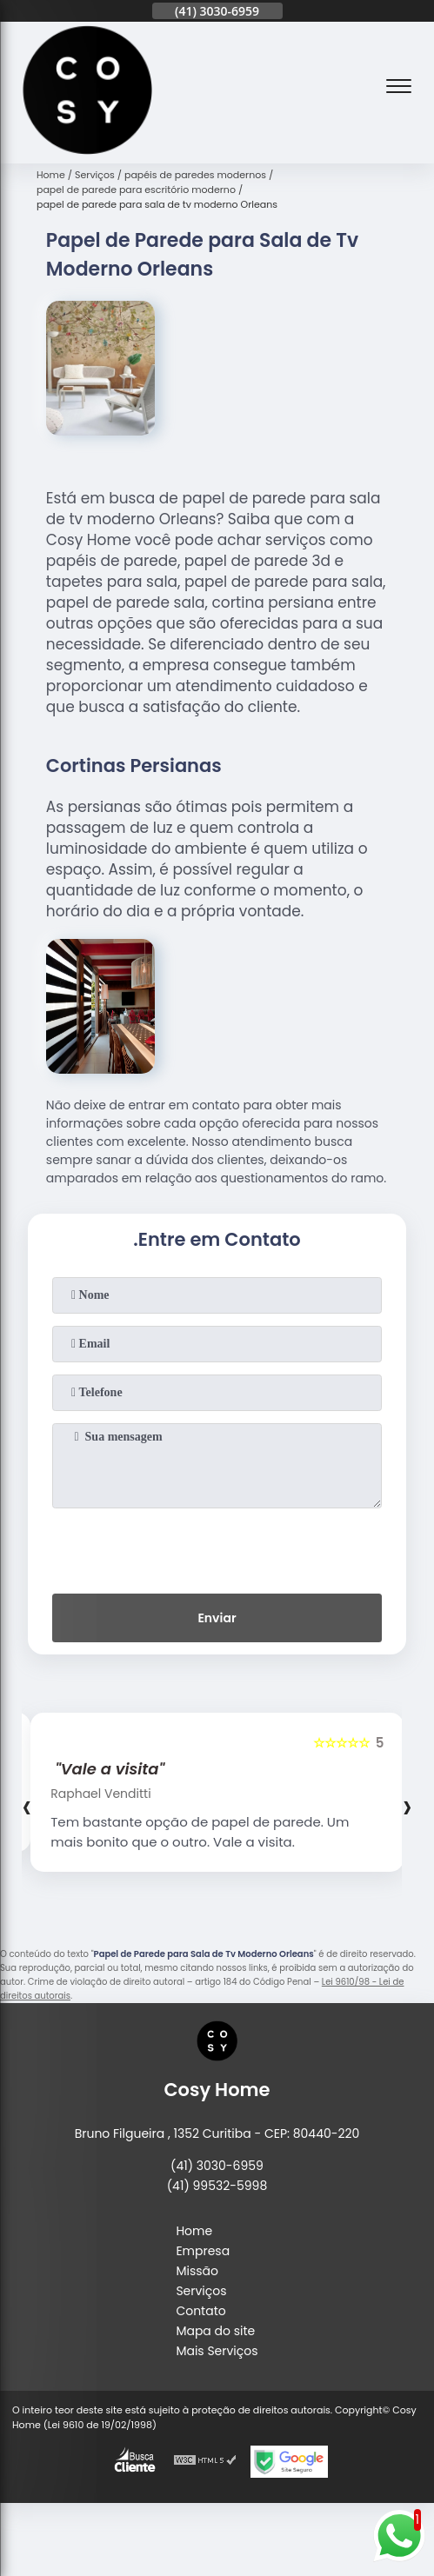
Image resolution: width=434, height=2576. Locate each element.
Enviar (216, 1618)
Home (194, 2231)
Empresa (203, 2251)
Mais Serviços (216, 2351)
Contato (200, 2311)
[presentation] (217, 1547)
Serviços (201, 2291)
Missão (197, 2271)
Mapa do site (215, 2331)
